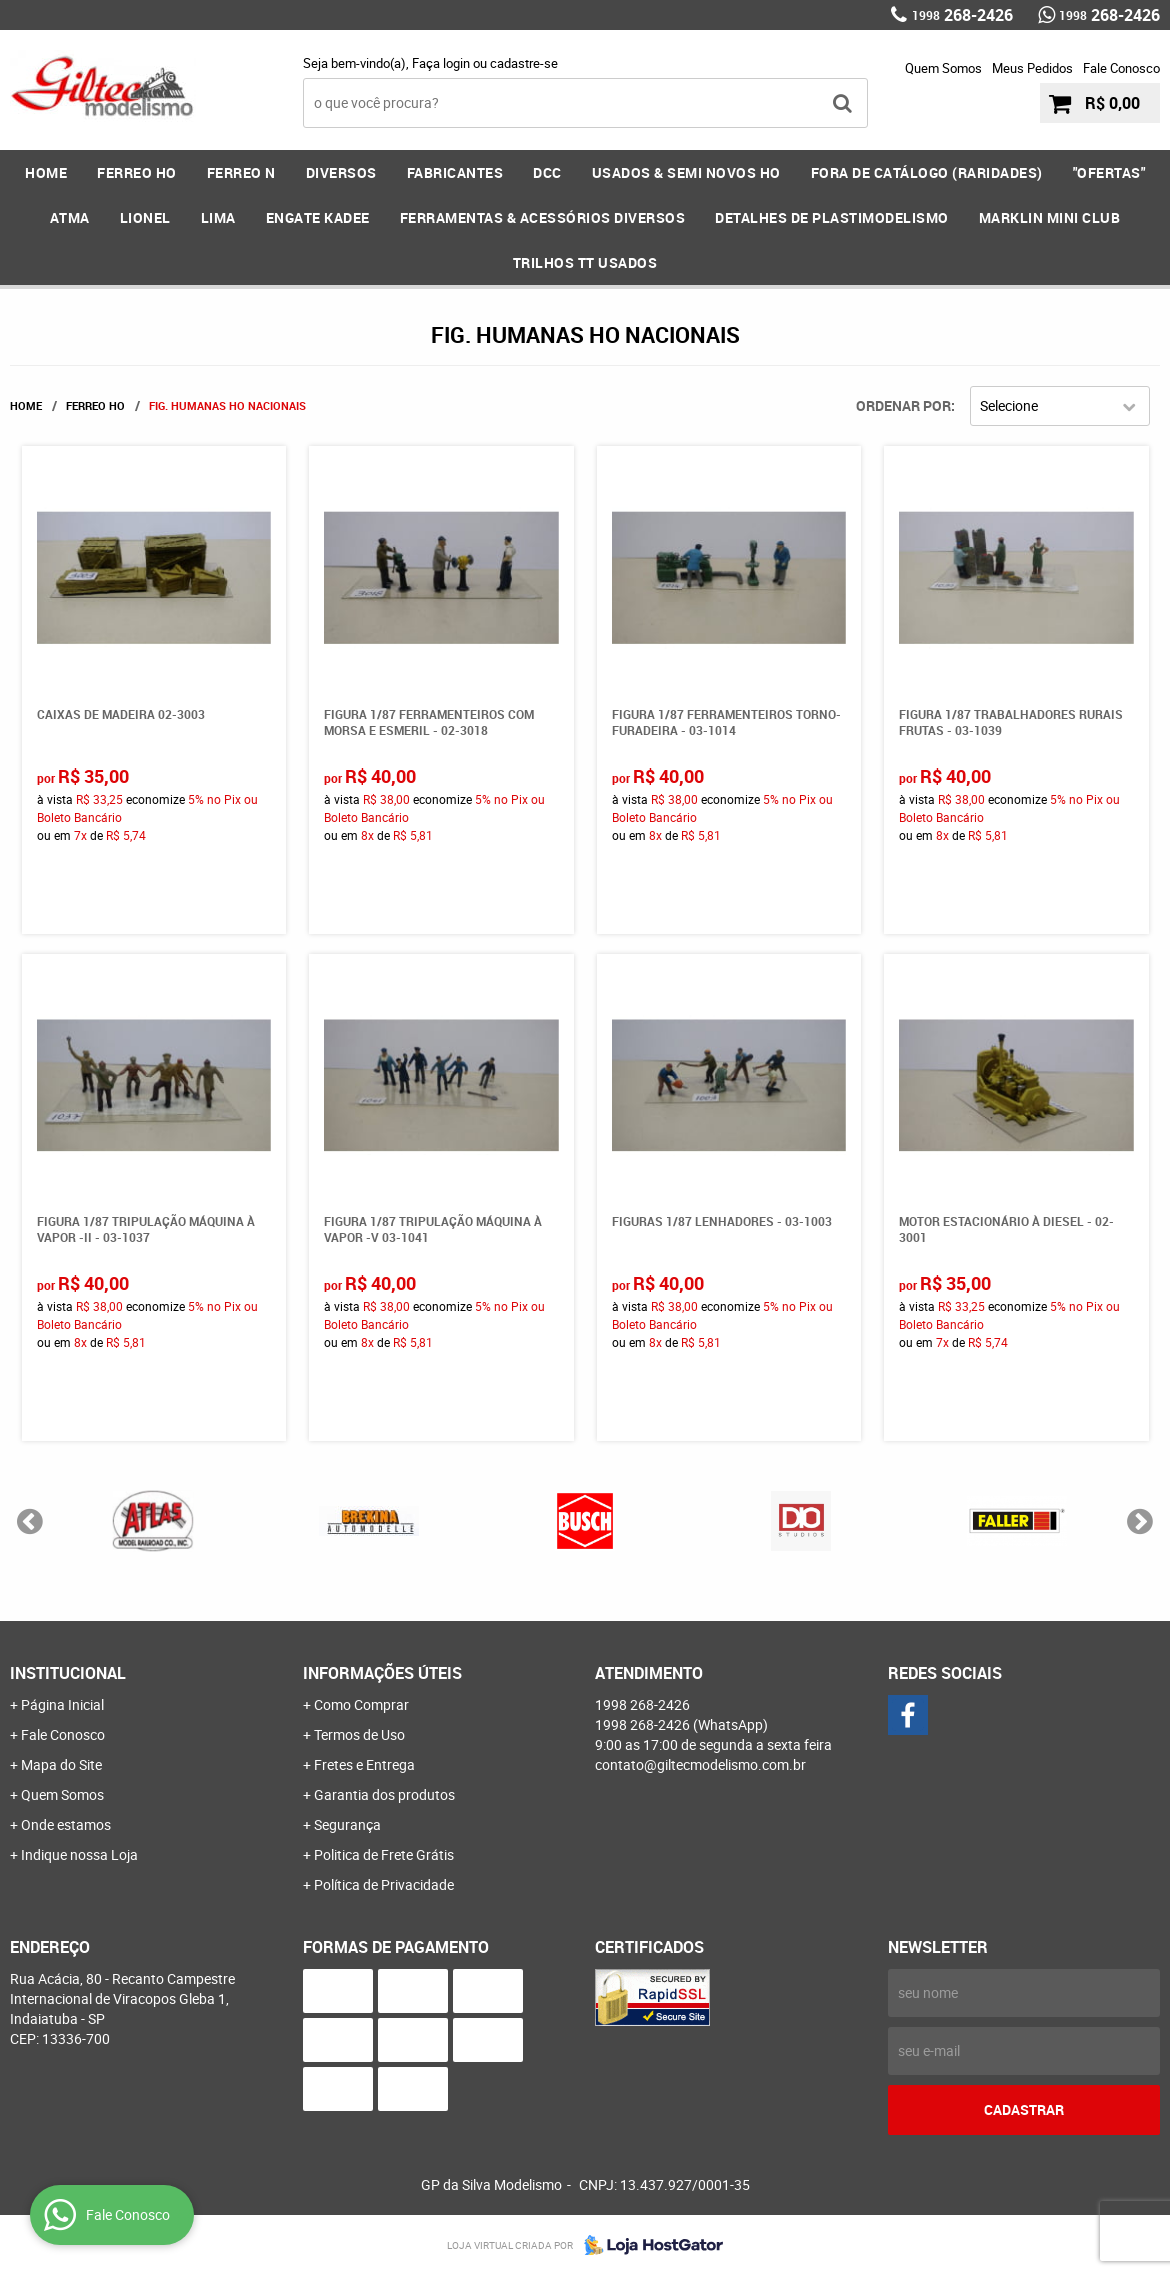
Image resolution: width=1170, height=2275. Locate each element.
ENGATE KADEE (318, 217)
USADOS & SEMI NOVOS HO (686, 172)
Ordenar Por (903, 405)
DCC (547, 172)
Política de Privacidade (384, 1884)
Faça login (441, 63)
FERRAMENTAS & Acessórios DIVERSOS (543, 217)
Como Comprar (361, 1704)
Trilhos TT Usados (585, 262)
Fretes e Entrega (364, 1764)
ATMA (70, 217)
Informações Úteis (382, 1673)
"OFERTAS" (1109, 172)
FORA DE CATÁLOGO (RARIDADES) (927, 172)
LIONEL (145, 217)
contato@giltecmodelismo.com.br (700, 1764)
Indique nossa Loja (79, 1854)
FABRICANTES (455, 172)
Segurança (347, 1824)
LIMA (218, 217)
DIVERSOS (341, 172)
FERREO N (241, 172)
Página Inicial (62, 1704)
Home (46, 172)
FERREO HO (137, 172)
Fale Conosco (1121, 68)
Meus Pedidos (1032, 68)
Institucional (68, 1673)
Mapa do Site (61, 1764)
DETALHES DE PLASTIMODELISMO (832, 217)
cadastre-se (524, 63)
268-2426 (962, 15)
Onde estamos (66, 1824)
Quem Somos (943, 68)
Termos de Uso (359, 1734)
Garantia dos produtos (384, 1794)
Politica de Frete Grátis (384, 1854)
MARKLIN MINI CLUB (1050, 217)
